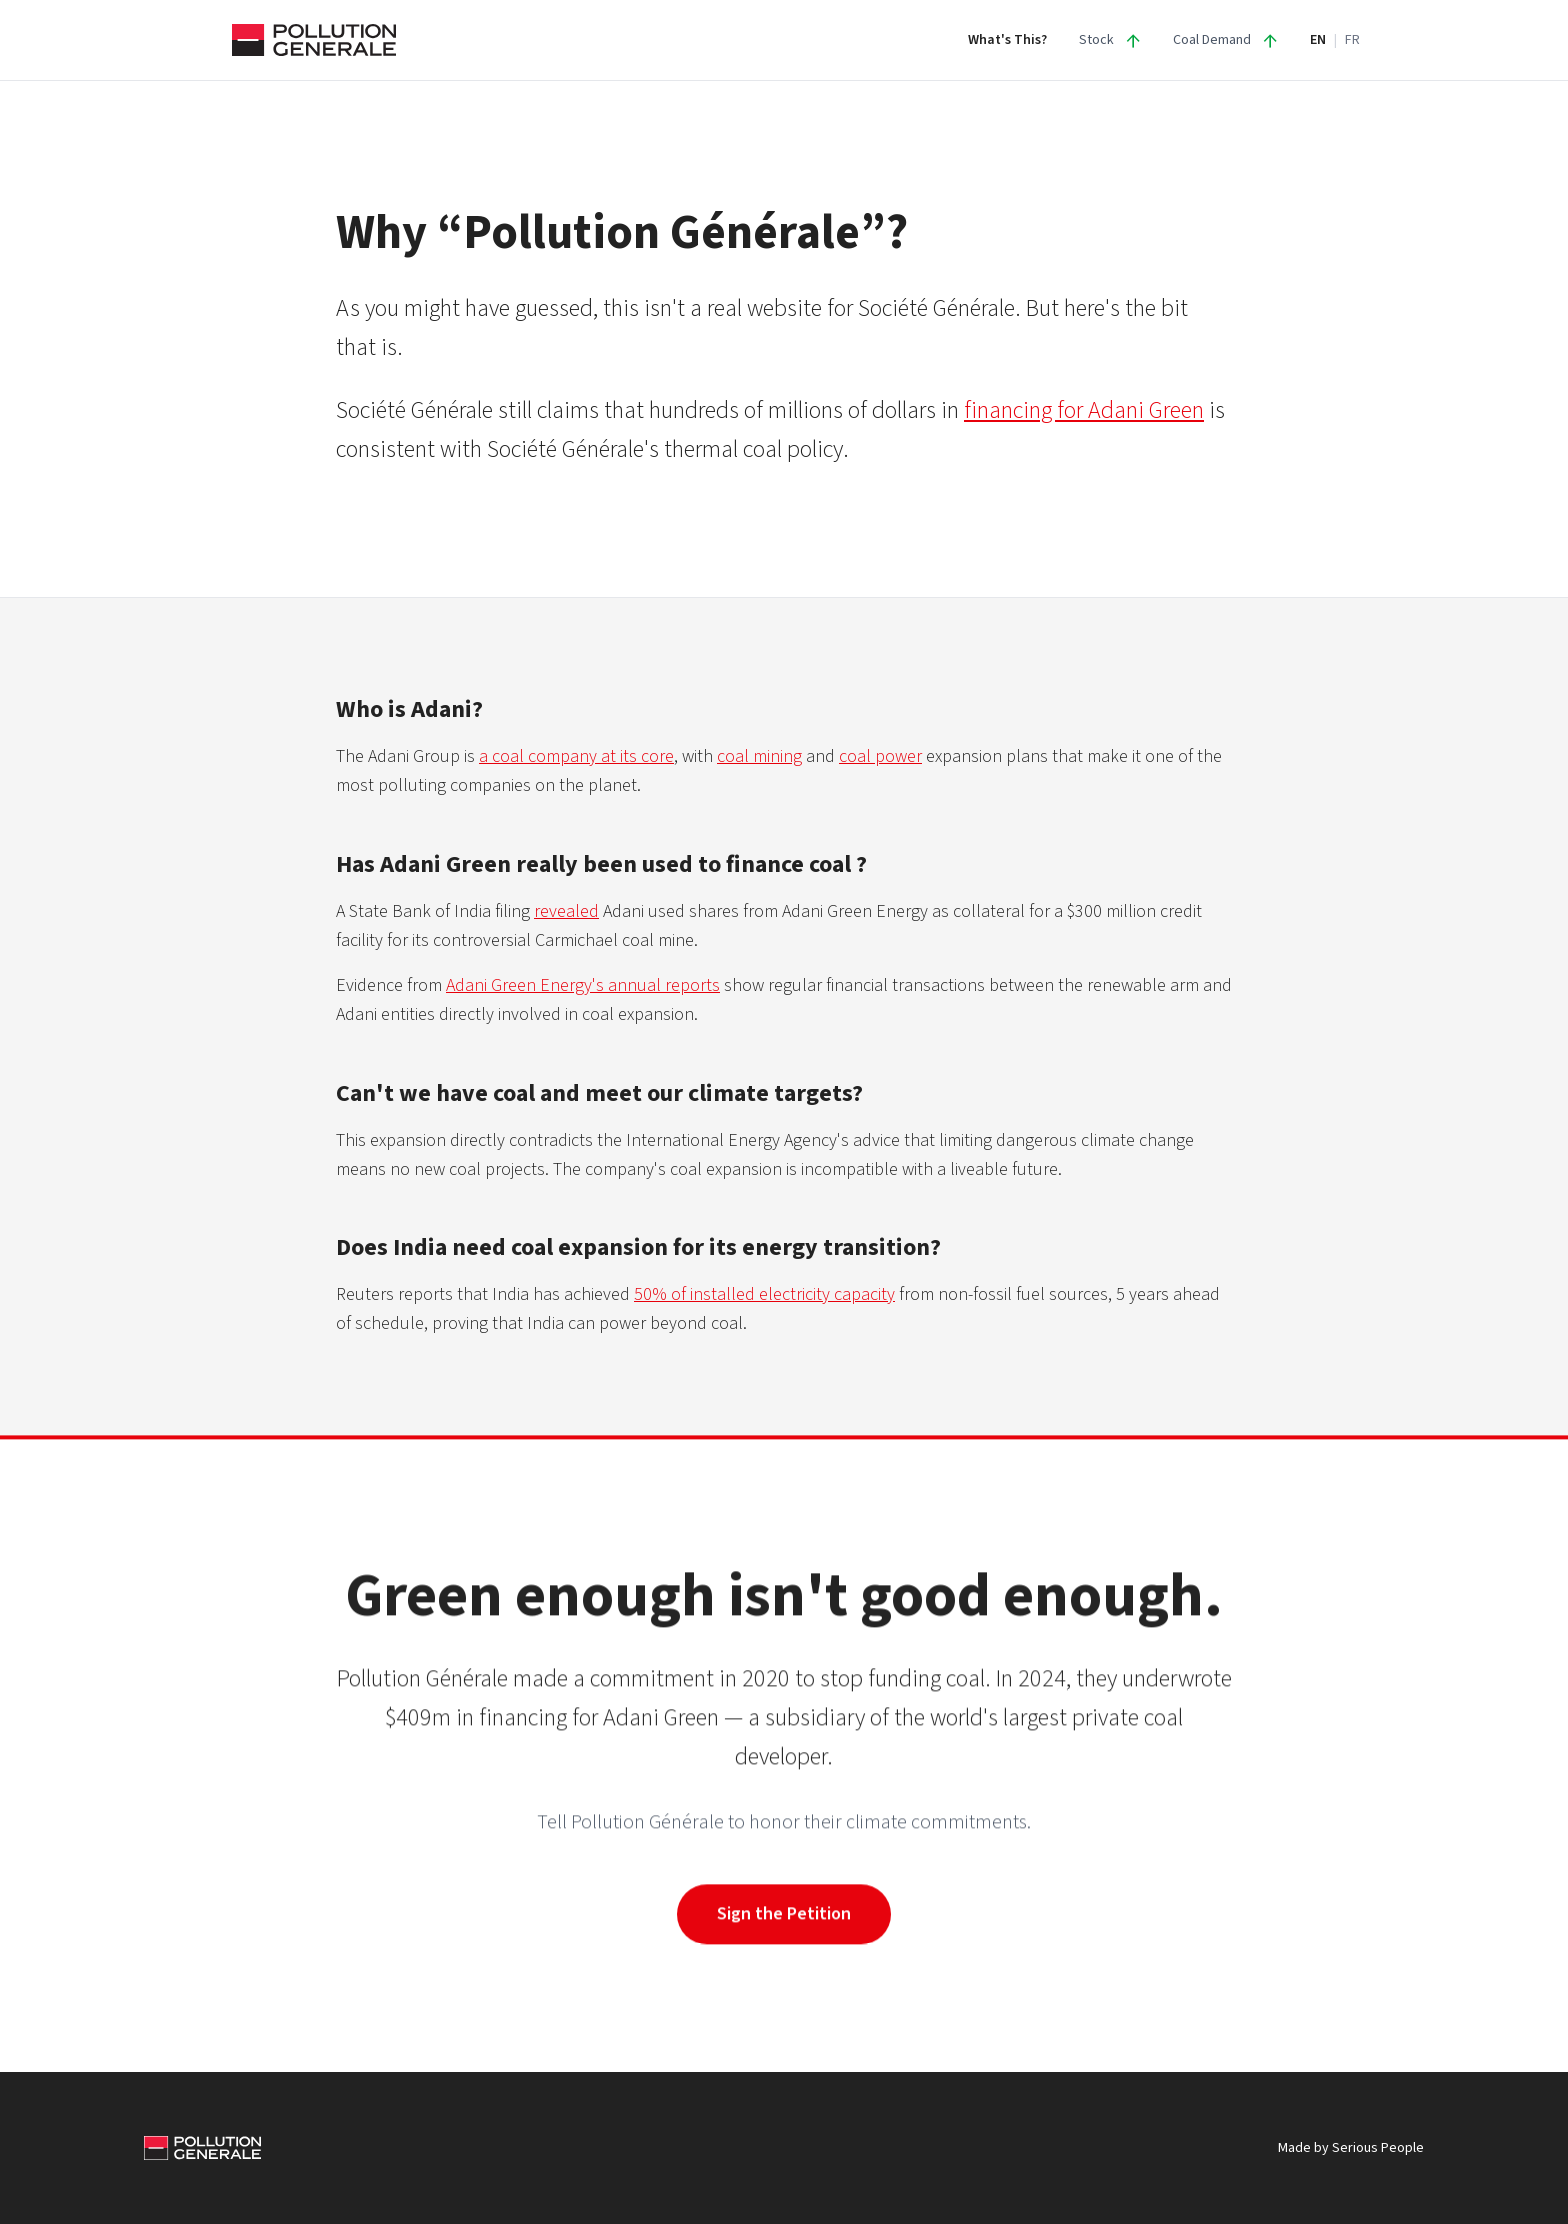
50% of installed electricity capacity (764, 1294)
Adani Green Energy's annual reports (583, 985)
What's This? (1007, 40)
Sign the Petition (784, 1913)
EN (1318, 40)
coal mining (759, 756)
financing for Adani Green (1084, 410)
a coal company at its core (576, 756)
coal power (880, 756)
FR (1352, 40)
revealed (566, 911)
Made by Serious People (1351, 2148)
